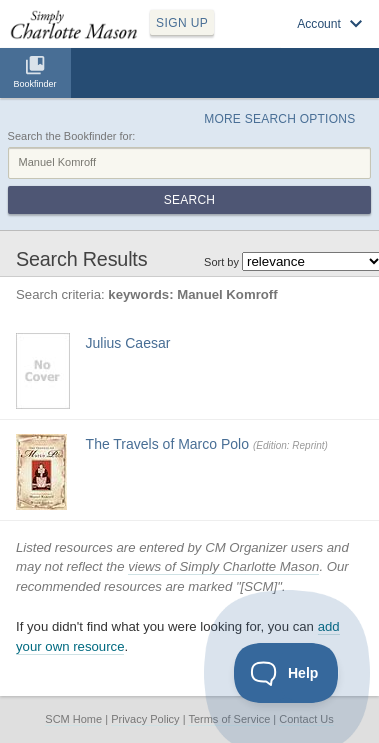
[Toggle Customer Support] (286, 673)
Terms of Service (229, 719)
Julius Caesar (128, 343)
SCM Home (73, 719)
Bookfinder (34, 84)
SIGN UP (182, 23)
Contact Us (306, 719)
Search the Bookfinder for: (72, 136)
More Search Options (279, 119)
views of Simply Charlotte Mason (223, 566)
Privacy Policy (145, 719)
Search (189, 200)
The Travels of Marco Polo (167, 444)
